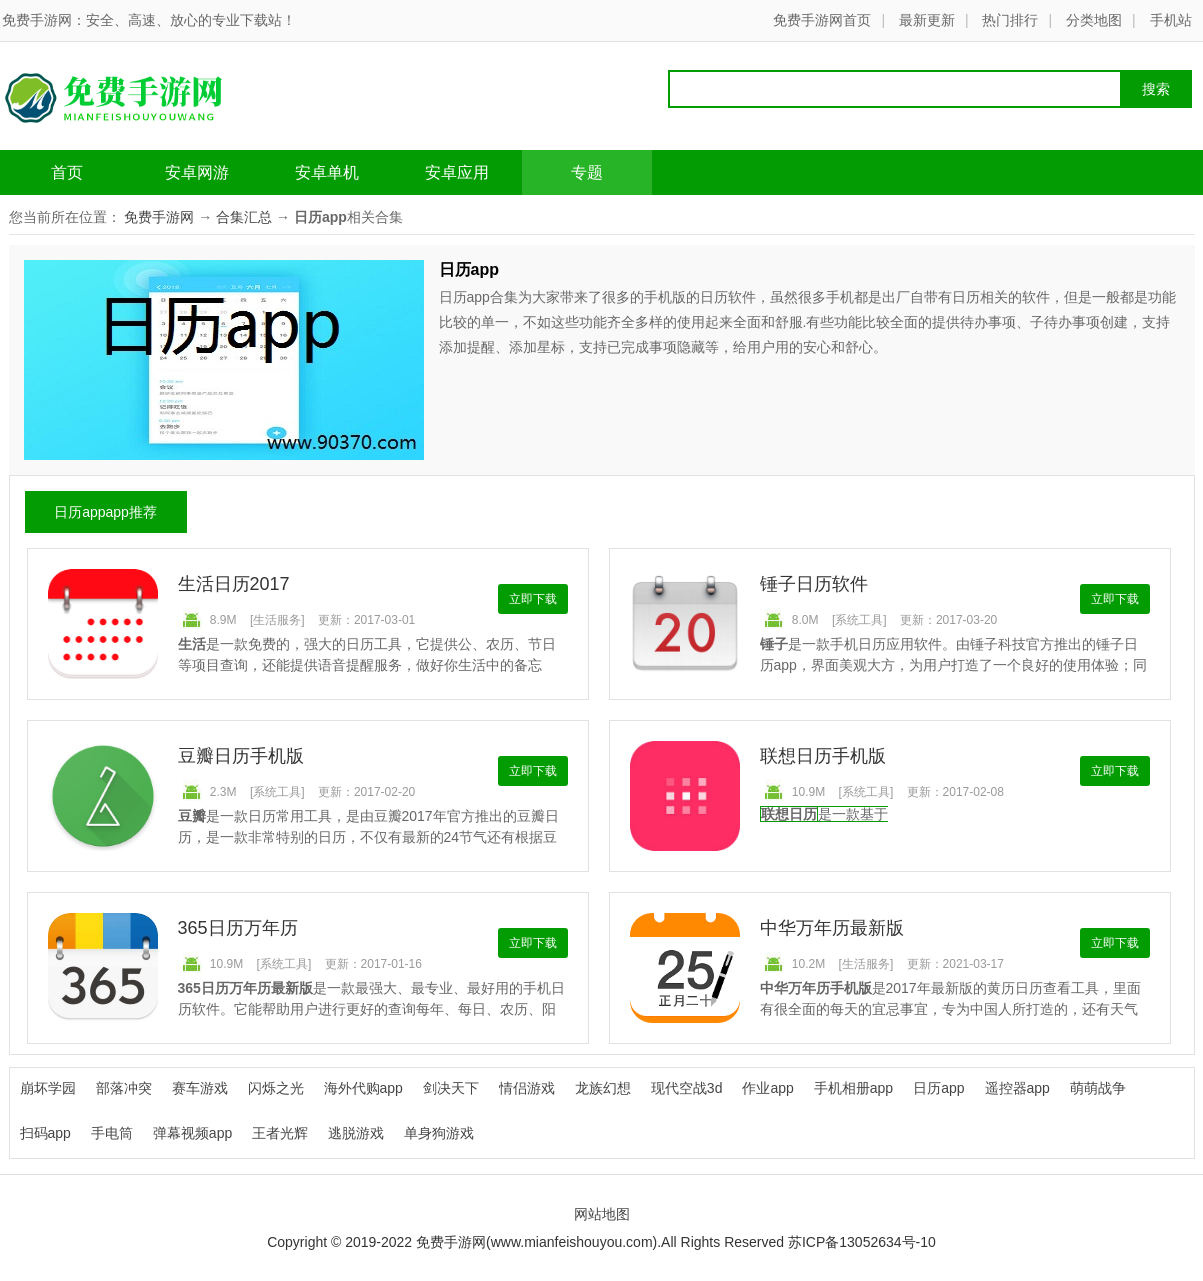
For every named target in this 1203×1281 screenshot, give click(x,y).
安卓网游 (197, 172)
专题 (587, 172)
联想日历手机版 (823, 756)
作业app (767, 1088)
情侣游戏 (527, 1088)
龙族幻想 (603, 1088)
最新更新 (927, 20)
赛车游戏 (200, 1088)
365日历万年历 (238, 928)
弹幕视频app (192, 1133)
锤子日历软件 (814, 584)
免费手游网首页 (822, 20)
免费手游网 (159, 217)
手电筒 (112, 1133)
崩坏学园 (48, 1088)
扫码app (45, 1133)
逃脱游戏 (356, 1133)
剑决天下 (451, 1088)
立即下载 (533, 599)
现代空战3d (687, 1088)
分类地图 (1094, 20)
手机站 (1171, 20)
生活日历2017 (234, 584)
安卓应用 (457, 172)
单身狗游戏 (439, 1133)
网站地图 (602, 1214)
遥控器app (1017, 1088)
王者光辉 (280, 1133)
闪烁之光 (276, 1088)
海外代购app (363, 1088)
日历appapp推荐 (105, 512)
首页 (67, 172)
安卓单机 (327, 172)
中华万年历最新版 (832, 928)
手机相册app (853, 1088)
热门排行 (1010, 20)
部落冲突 (124, 1088)
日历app (938, 1088)
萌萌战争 (1098, 1088)
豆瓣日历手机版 (241, 756)
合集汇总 (244, 217)
